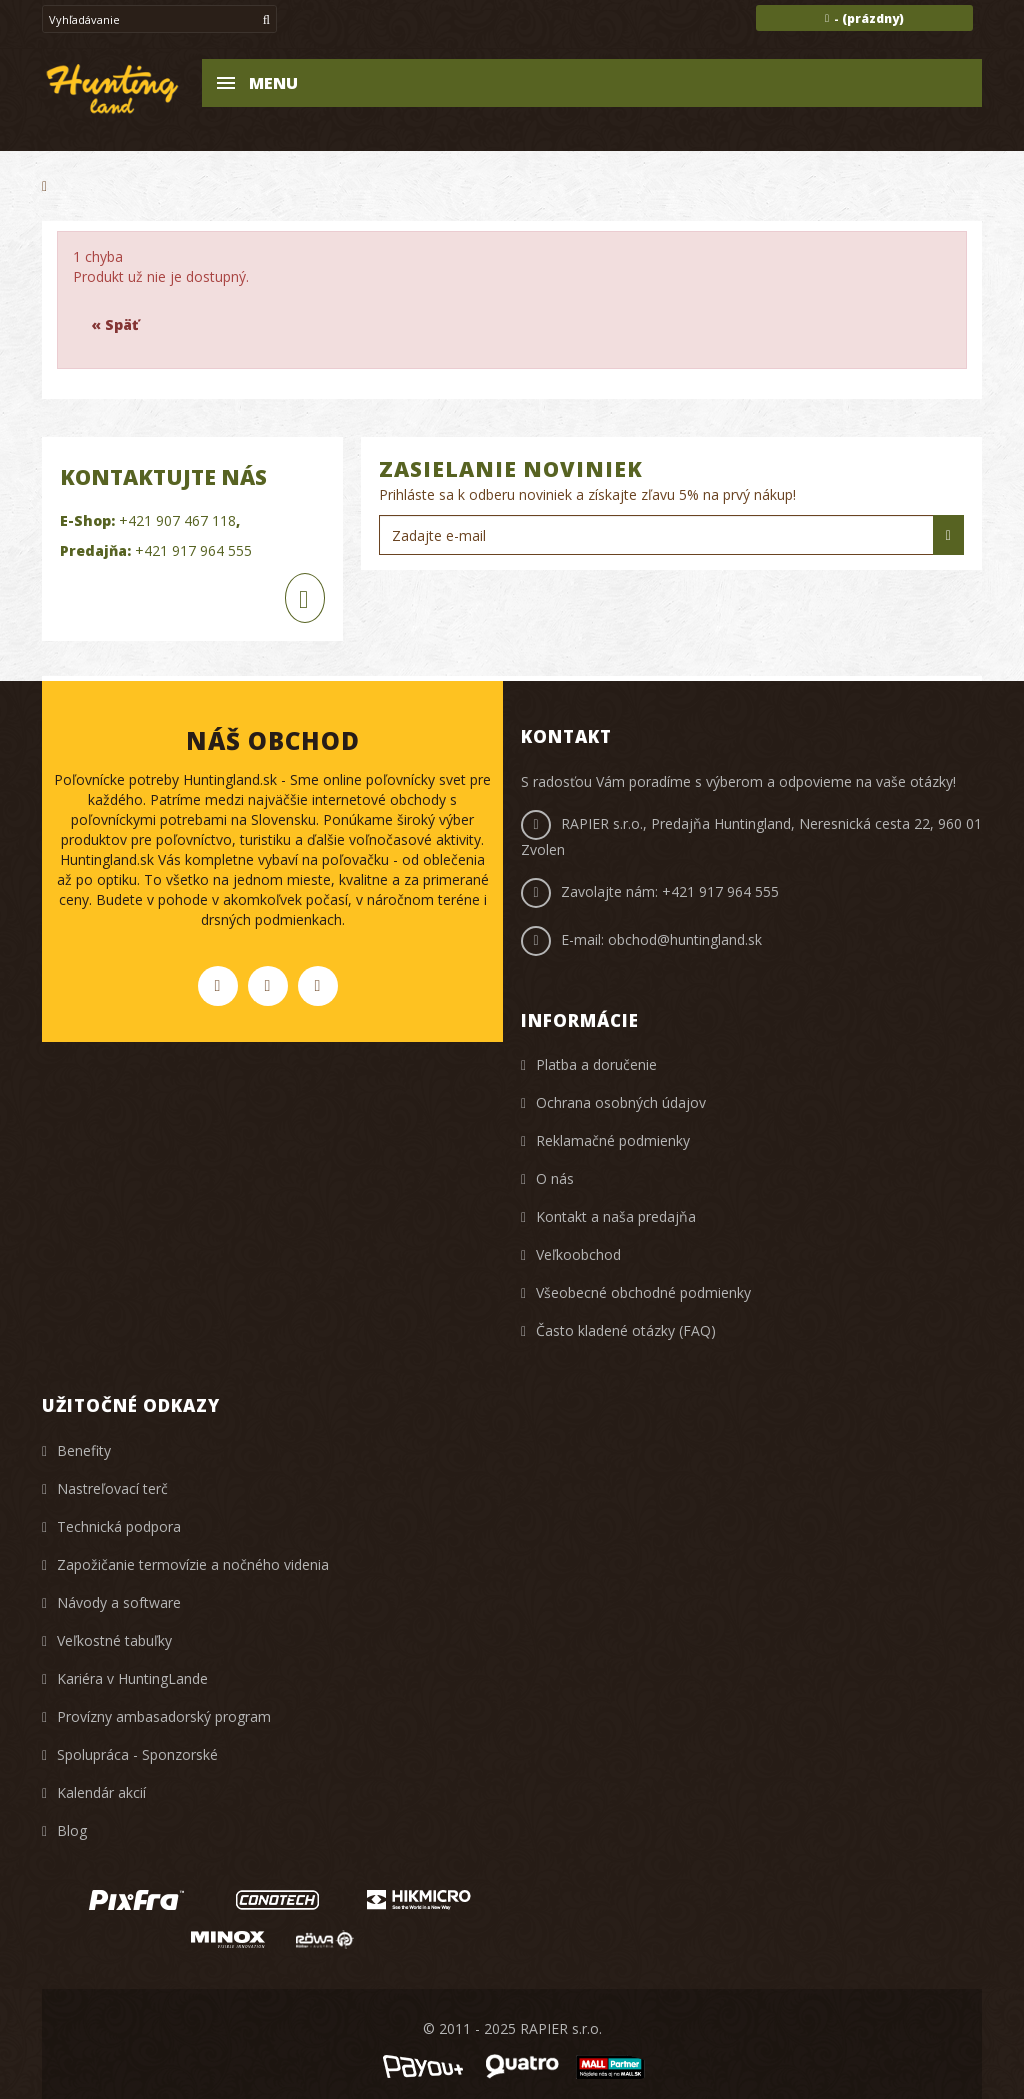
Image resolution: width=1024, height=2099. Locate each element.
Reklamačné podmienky (613, 1140)
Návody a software (119, 1602)
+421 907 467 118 (177, 520)
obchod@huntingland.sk (685, 939)
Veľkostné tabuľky (114, 1640)
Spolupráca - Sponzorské (137, 1754)
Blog (72, 1830)
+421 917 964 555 (193, 550)
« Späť (114, 324)
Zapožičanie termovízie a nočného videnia (193, 1564)
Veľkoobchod (578, 1254)
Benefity (84, 1450)
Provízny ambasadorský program (164, 1716)
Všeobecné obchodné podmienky (643, 1292)
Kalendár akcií (101, 1792)
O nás (555, 1178)
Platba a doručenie (596, 1064)
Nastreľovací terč (112, 1488)
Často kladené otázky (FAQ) (626, 1330)
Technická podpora (119, 1526)
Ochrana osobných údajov (621, 1102)
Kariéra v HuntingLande (132, 1678)
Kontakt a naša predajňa (616, 1216)
